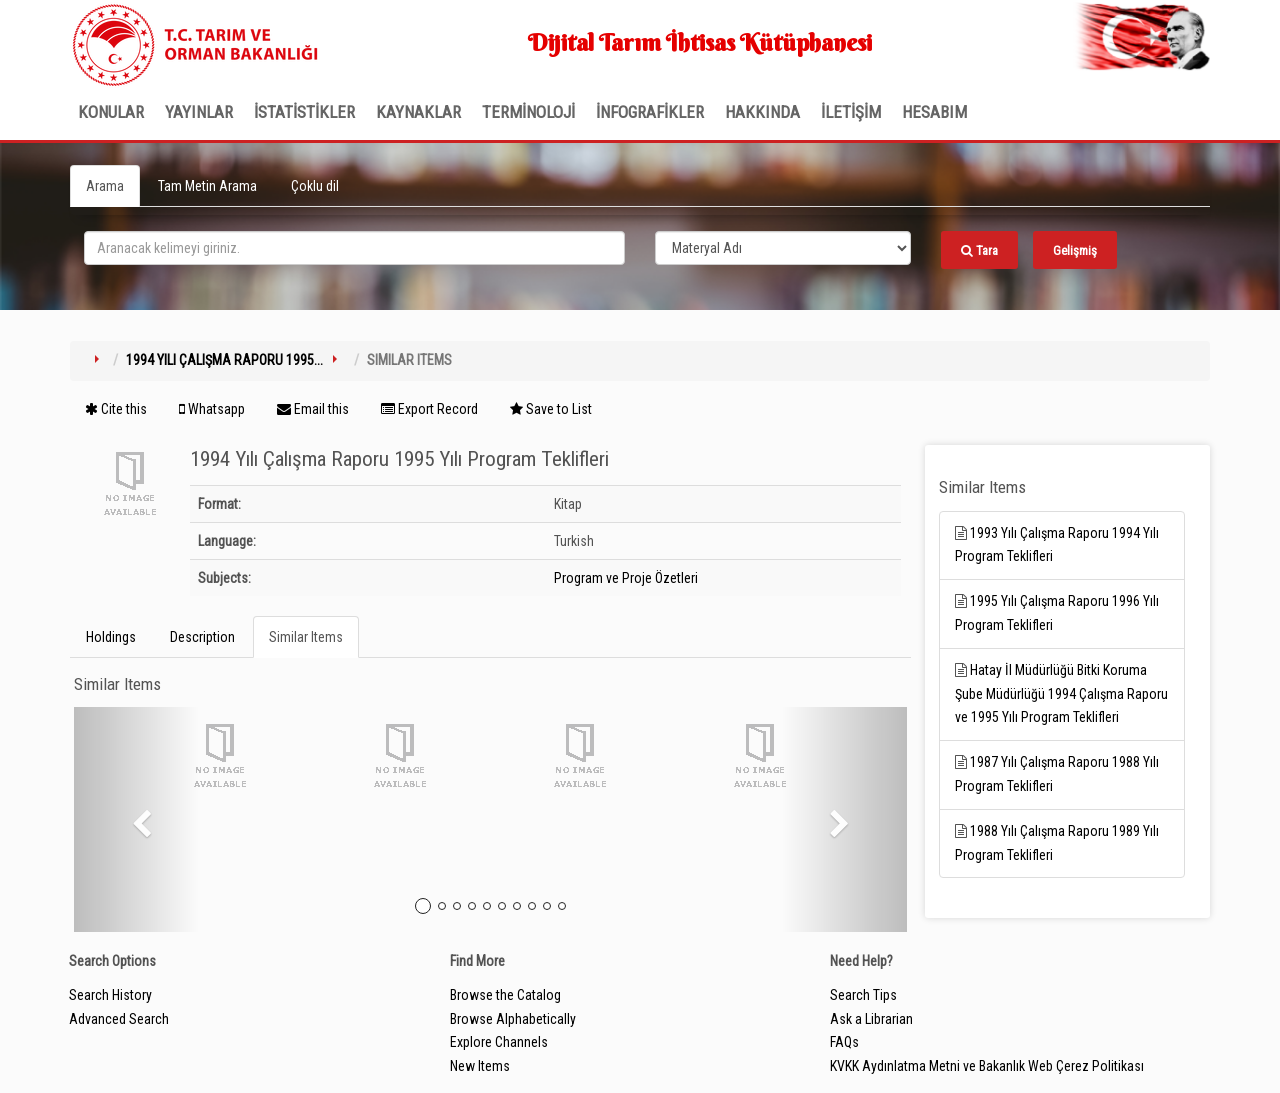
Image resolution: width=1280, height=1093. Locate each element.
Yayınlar (199, 112)
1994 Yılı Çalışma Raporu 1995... (224, 360)
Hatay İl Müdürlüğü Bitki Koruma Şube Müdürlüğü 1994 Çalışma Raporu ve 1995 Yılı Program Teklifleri (1061, 694)
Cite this (116, 409)
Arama (105, 186)
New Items (480, 1066)
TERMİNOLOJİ (528, 112)
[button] (136, 819)
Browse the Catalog (505, 995)
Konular (111, 112)
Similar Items (306, 637)
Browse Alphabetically (513, 1019)
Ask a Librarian (871, 1019)
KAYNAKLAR (418, 112)
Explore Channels (499, 1042)
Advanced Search (119, 1019)
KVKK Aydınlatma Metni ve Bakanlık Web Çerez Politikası (987, 1066)
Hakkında (762, 112)
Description (202, 637)
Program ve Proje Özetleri (626, 578)
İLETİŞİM (851, 112)
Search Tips (863, 995)
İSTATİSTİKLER (304, 112)
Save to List (551, 409)
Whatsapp (212, 409)
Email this (313, 409)
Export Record (429, 409)
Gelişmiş (1075, 250)
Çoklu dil (315, 186)
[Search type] (783, 248)
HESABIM (934, 112)
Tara (979, 250)
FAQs (844, 1042)
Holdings (111, 637)
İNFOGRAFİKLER (650, 112)
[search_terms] (354, 248)
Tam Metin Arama (207, 186)
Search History (110, 995)
